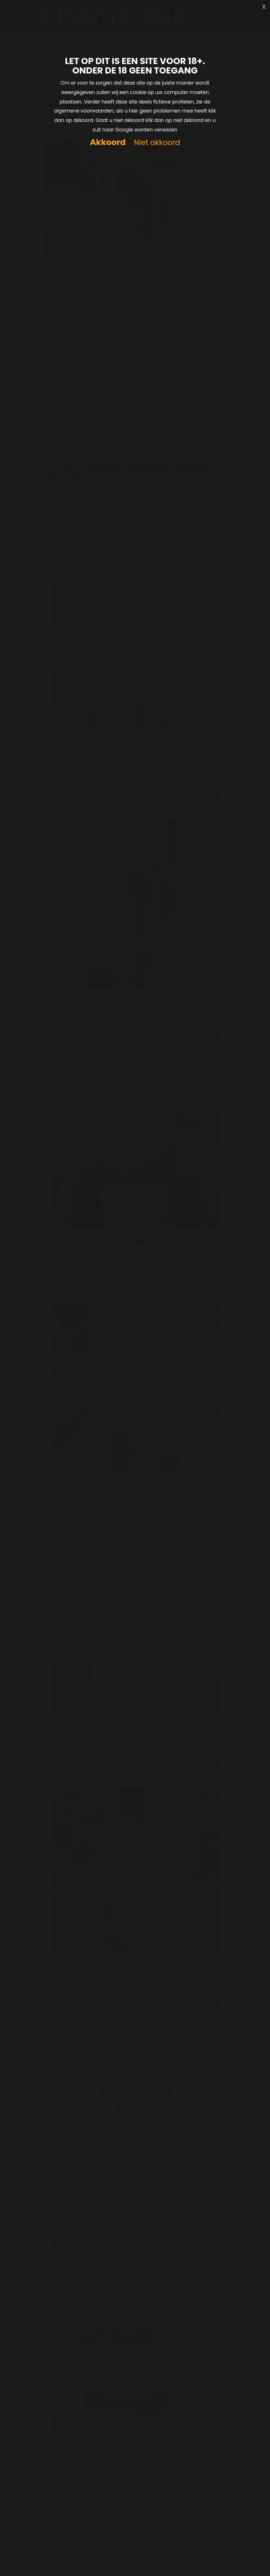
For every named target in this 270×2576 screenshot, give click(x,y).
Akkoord (108, 142)
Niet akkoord (157, 142)
